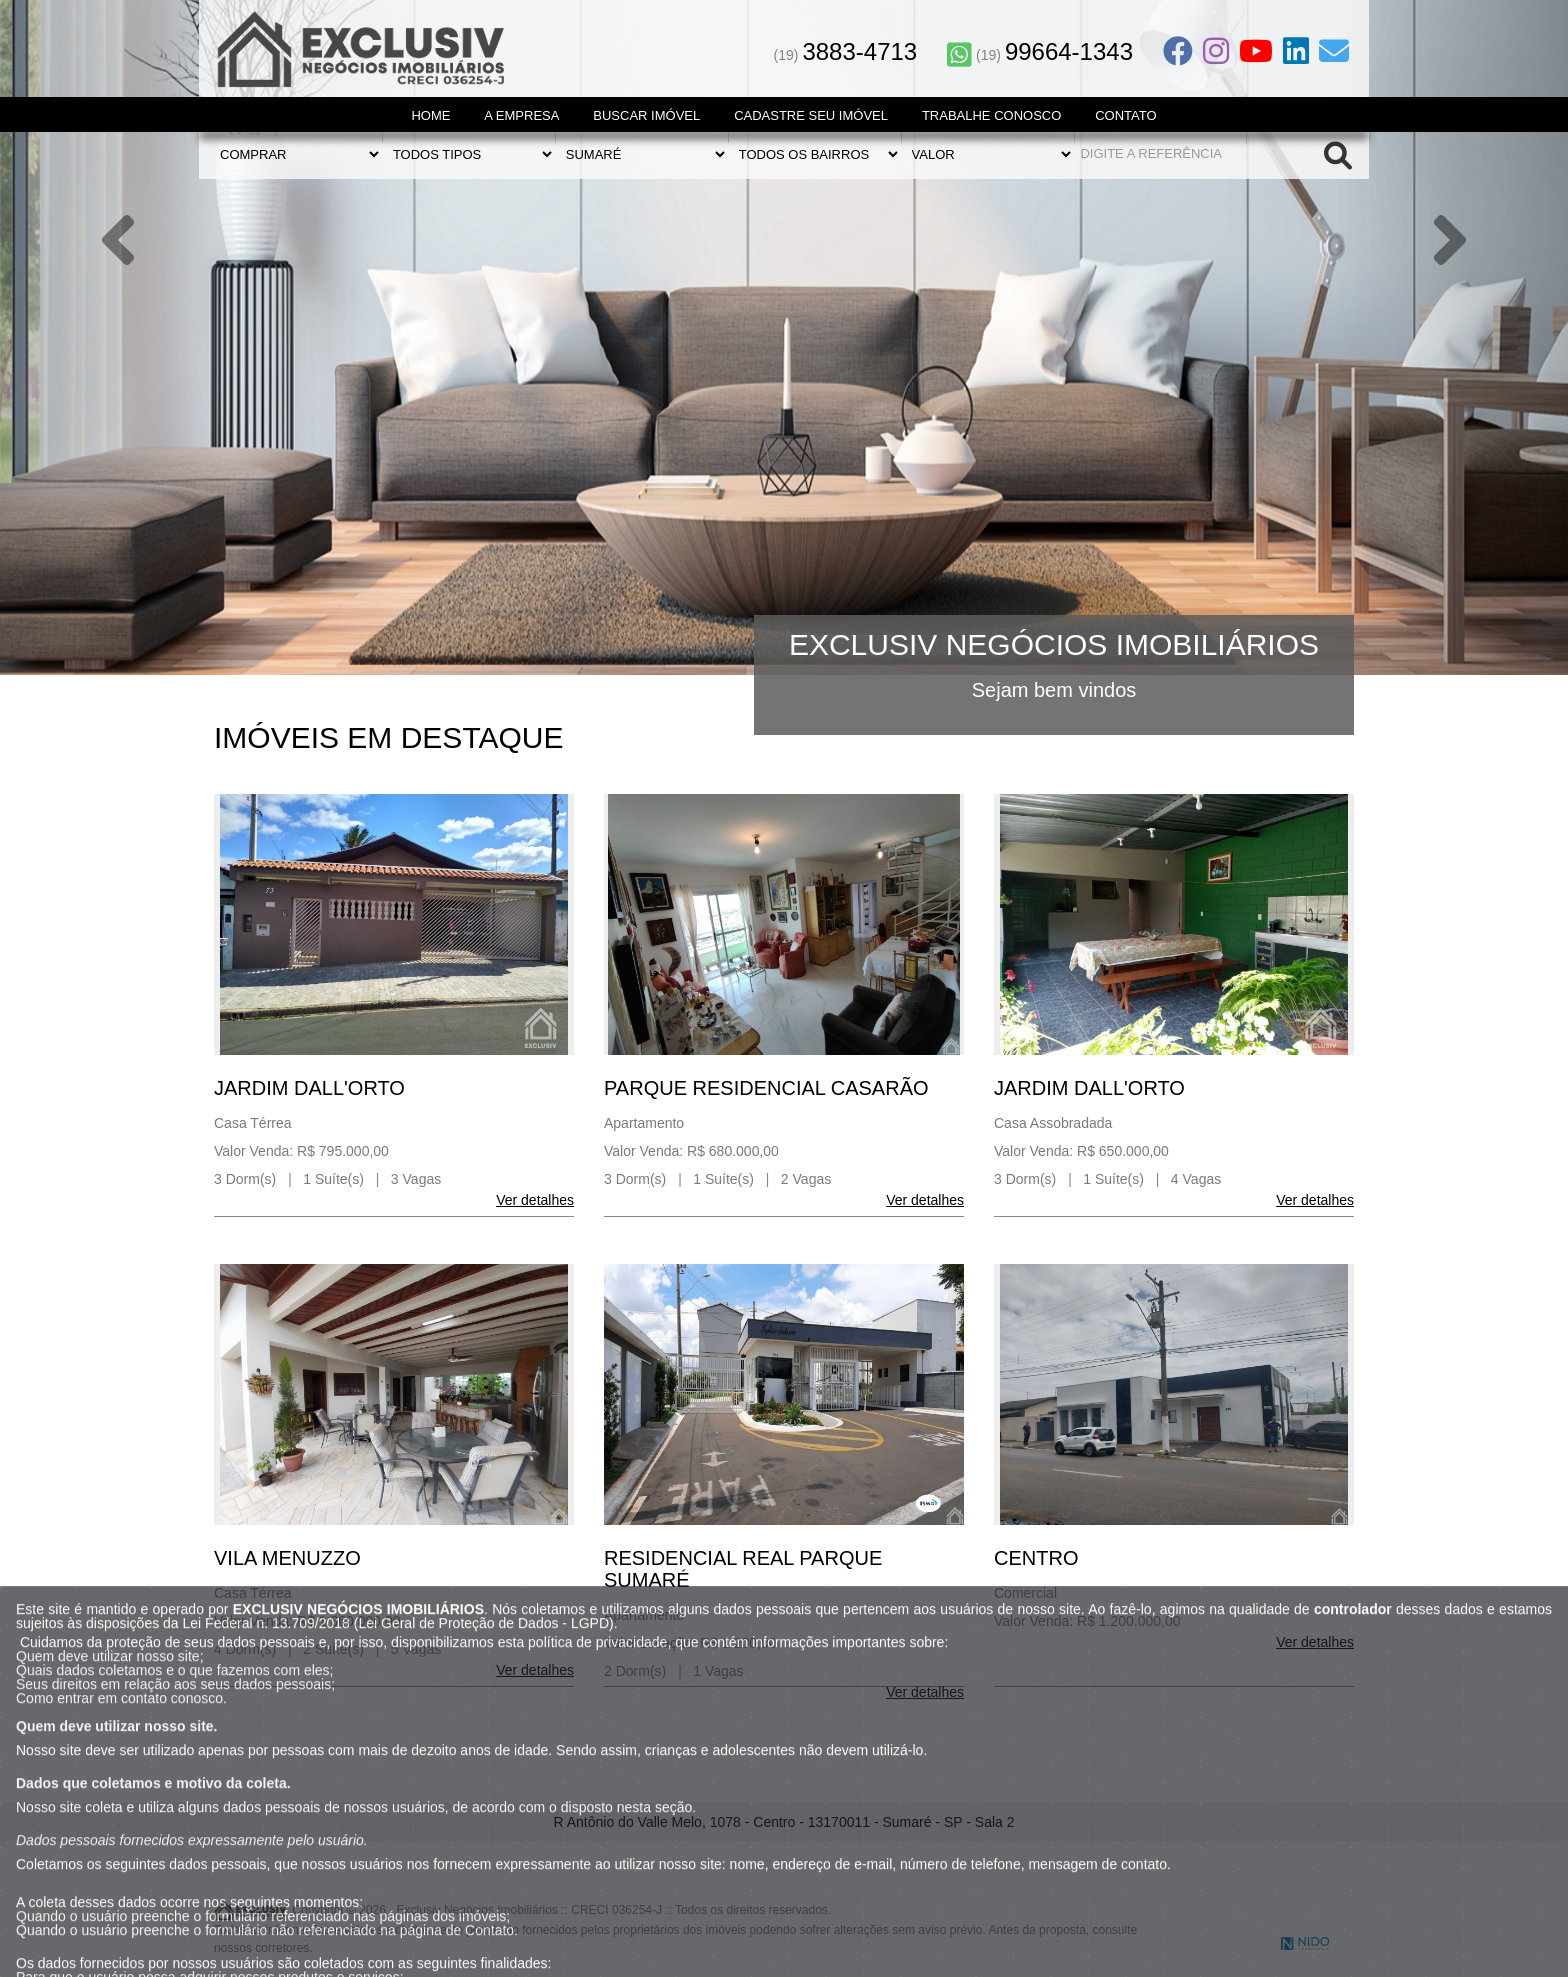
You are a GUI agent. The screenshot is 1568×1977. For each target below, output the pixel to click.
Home (430, 115)
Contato (1125, 115)
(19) (846, 55)
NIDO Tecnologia (1305, 1943)
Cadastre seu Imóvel (811, 115)
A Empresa (521, 115)
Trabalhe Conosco (991, 115)
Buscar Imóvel (646, 115)
